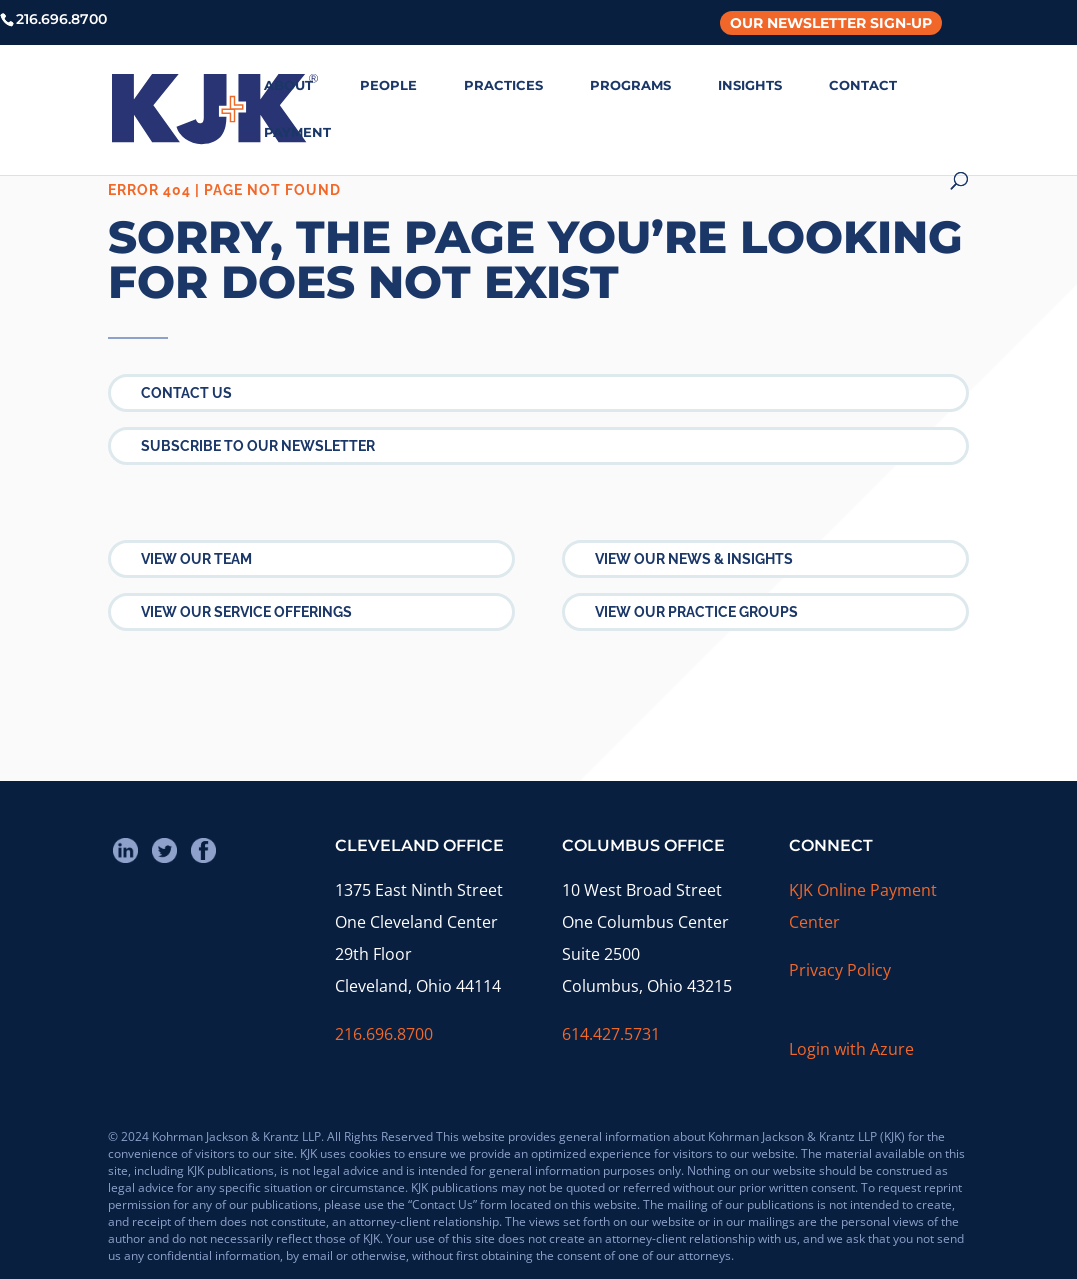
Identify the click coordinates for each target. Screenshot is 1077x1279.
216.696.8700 (384, 1034)
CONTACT (863, 85)
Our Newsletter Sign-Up (831, 23)
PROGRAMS (630, 85)
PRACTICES (503, 85)
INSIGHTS (750, 85)
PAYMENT (297, 132)
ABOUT (288, 85)
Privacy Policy (840, 970)
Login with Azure (851, 1049)
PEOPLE (388, 85)
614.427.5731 (611, 1034)
